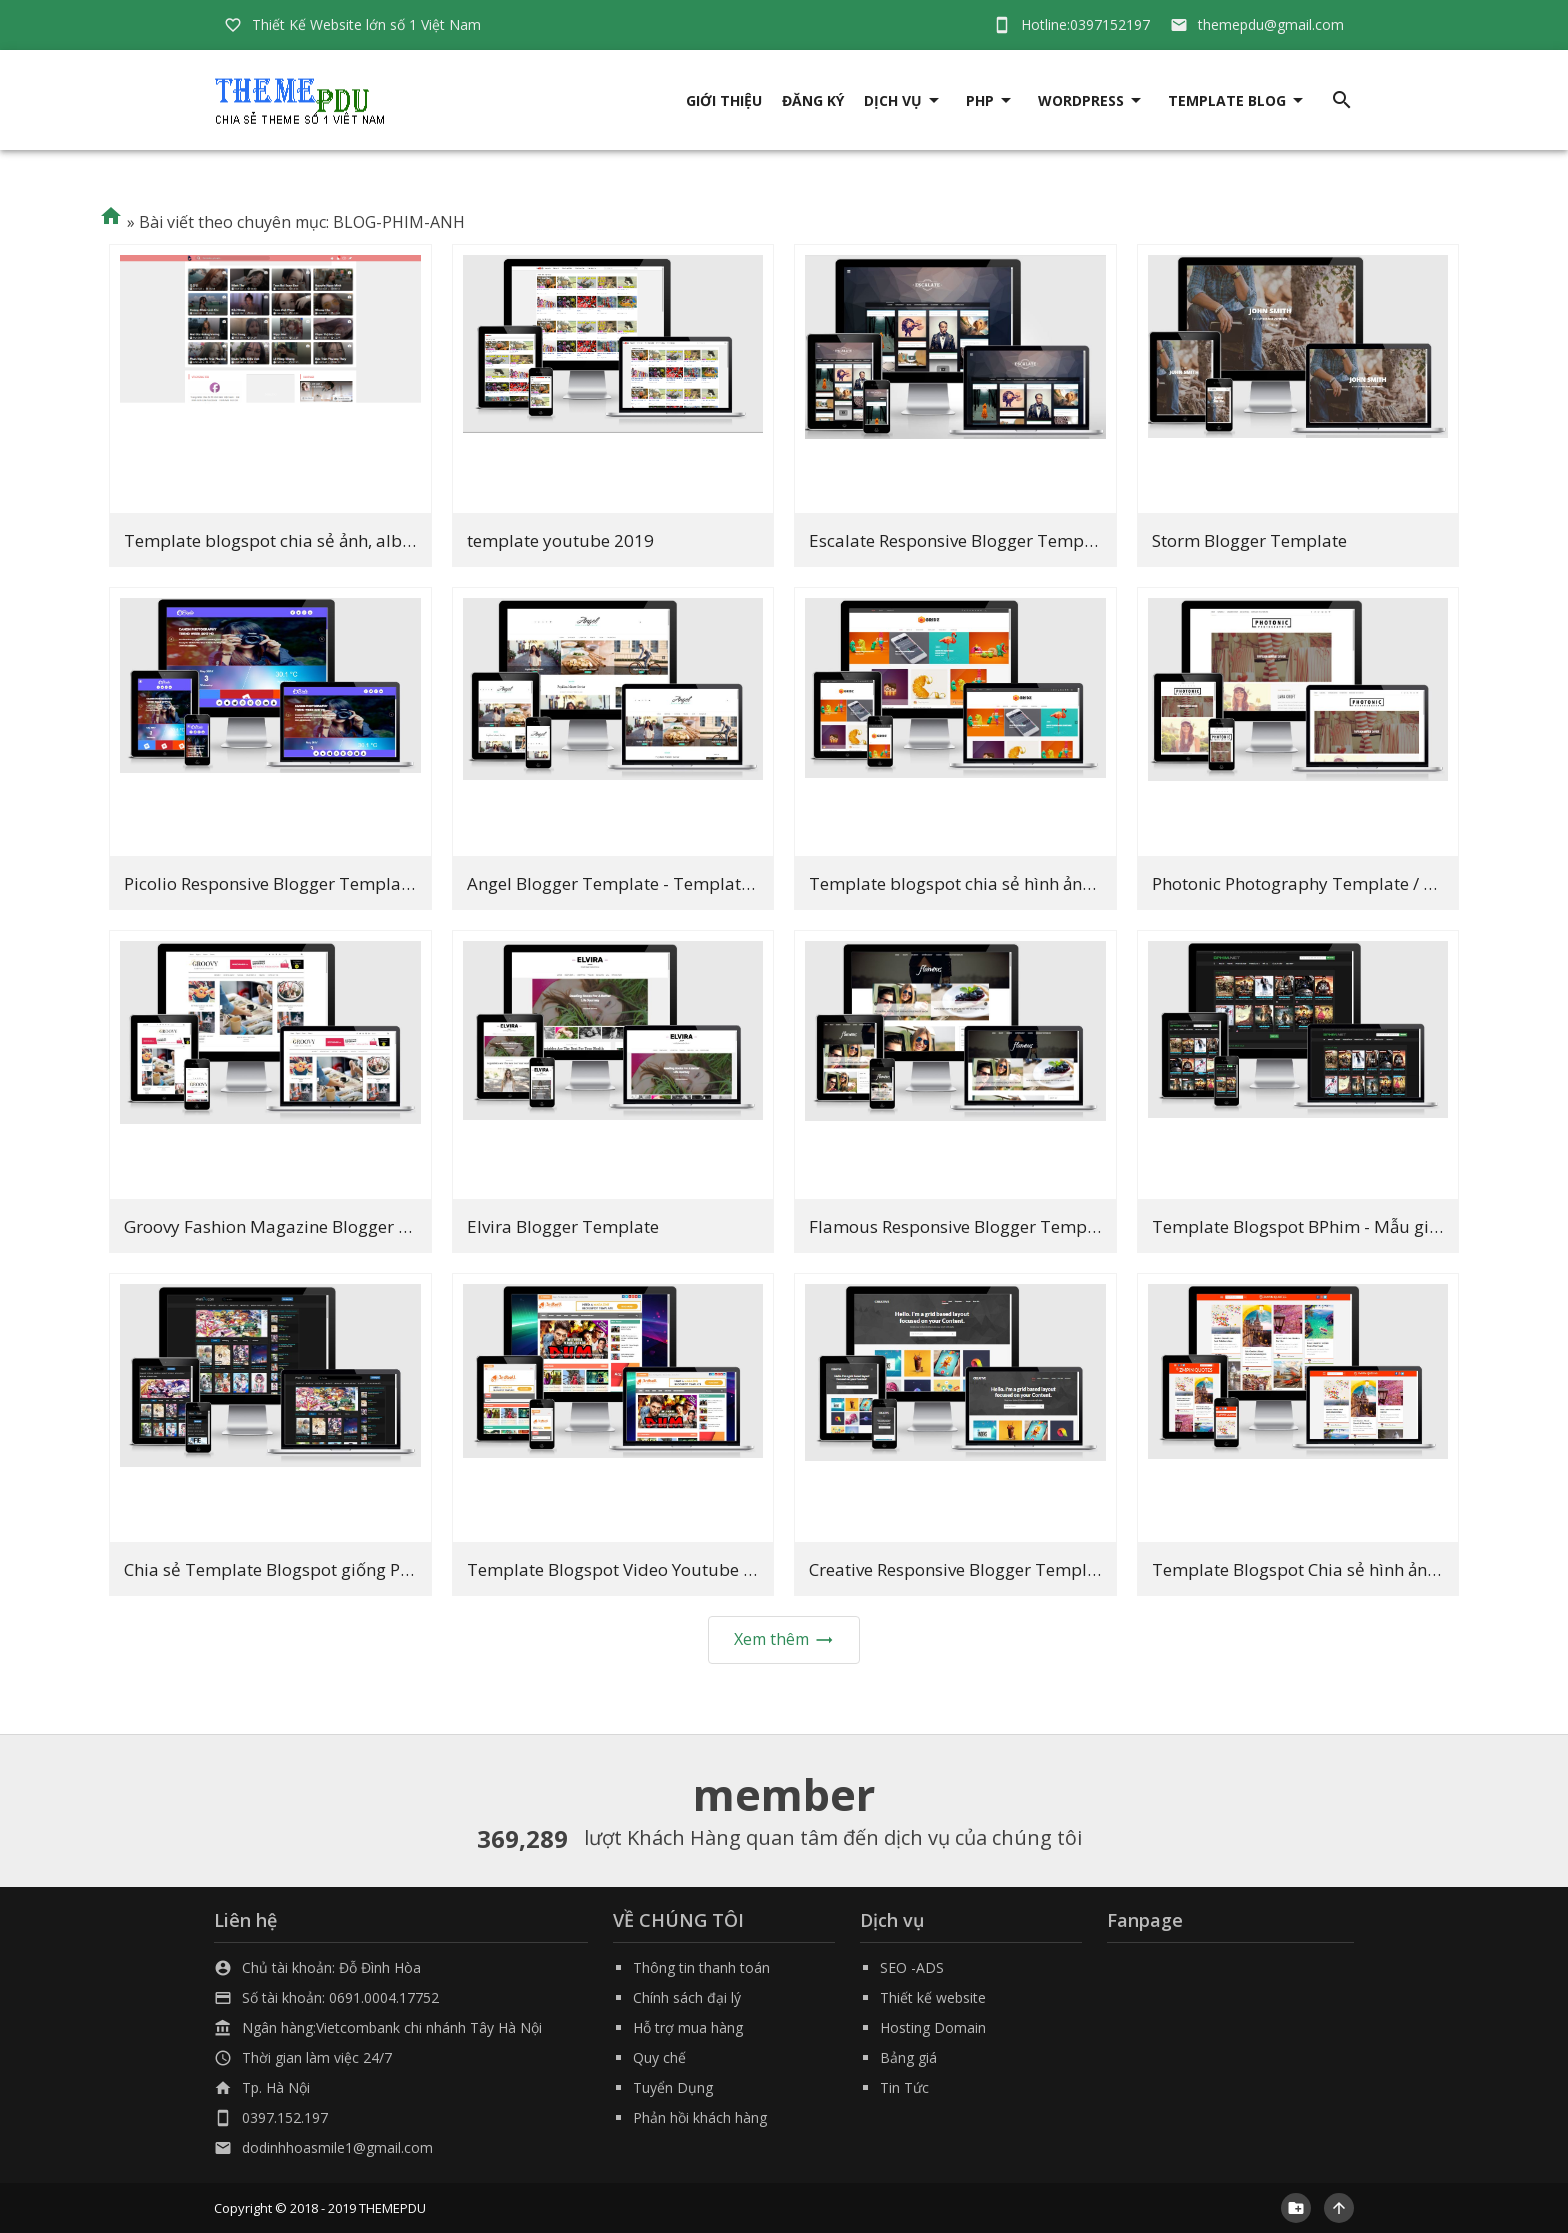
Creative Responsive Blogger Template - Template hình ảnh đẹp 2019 (1081, 1569)
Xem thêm (784, 1639)
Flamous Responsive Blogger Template (963, 1226)
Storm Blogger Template (1249, 540)
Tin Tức (904, 2087)
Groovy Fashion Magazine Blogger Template (299, 1226)
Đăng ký (813, 100)
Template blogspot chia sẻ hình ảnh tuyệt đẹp (991, 883)
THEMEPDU (392, 2208)
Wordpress (1081, 100)
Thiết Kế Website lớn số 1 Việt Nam (366, 24)
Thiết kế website (933, 1997)
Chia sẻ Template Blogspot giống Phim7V (287, 1569)
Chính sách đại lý (687, 1997)
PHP (980, 100)
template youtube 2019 (560, 540)
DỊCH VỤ (893, 100)
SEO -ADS (912, 1967)
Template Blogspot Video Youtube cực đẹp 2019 (658, 1569)
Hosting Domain (933, 2027)
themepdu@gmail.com (1271, 24)
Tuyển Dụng (673, 2087)
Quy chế (659, 2057)
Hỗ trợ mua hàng (688, 2027)
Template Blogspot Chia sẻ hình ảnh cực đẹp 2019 (1349, 1569)
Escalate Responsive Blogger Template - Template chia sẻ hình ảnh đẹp (1090, 540)
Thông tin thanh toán (701, 1967)
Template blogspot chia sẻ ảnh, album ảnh (293, 540)
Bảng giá (908, 2057)
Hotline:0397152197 (1085, 24)
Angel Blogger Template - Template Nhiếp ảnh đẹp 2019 (691, 883)
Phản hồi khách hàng (700, 2117)
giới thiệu (724, 100)
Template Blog (1227, 100)
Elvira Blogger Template (563, 1226)
